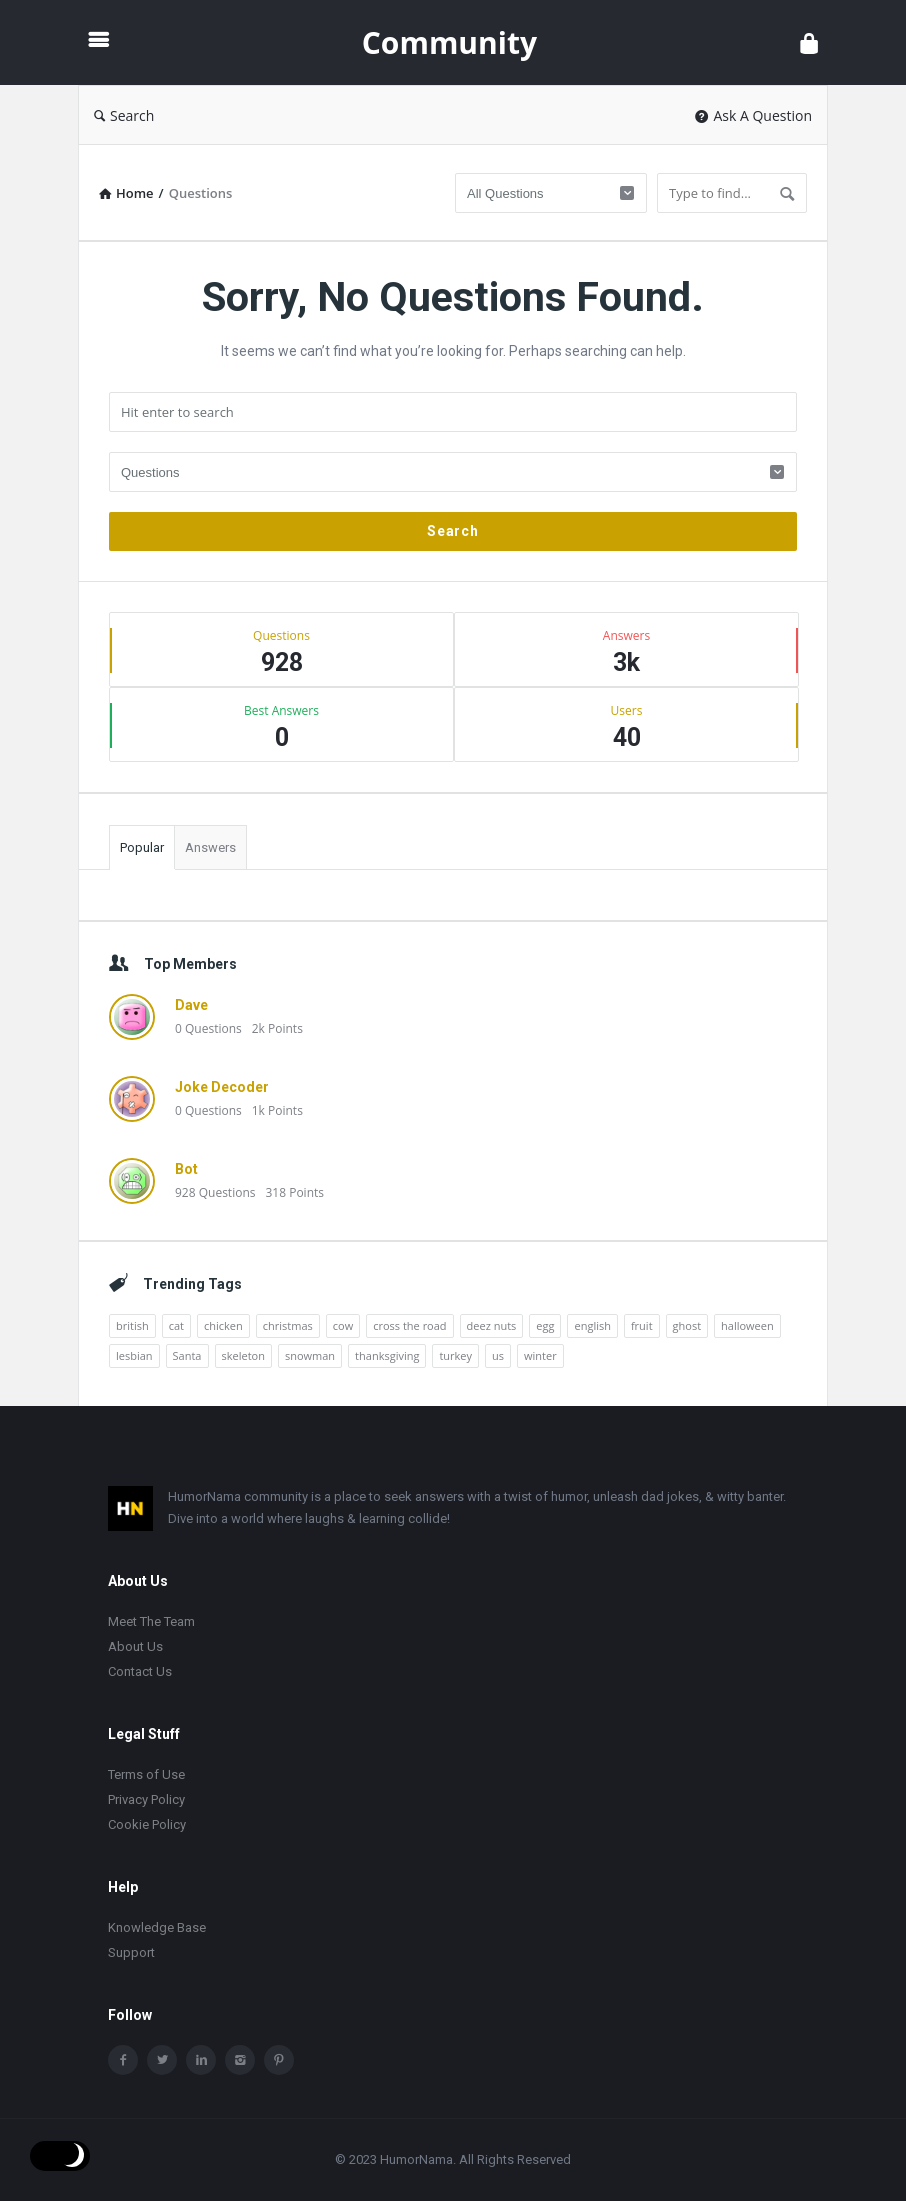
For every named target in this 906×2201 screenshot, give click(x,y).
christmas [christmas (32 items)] (288, 1325)
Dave (191, 1005)
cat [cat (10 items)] (176, 1325)
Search (124, 115)
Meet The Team (151, 1621)
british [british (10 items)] (132, 1325)
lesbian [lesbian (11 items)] (134, 1355)
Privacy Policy (146, 1799)
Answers (210, 847)
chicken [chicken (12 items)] (223, 1325)
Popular (142, 847)
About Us (135, 1646)
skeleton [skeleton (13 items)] (243, 1355)
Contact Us (140, 1671)
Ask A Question (753, 115)
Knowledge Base (157, 1927)
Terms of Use (146, 1774)
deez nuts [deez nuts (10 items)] (492, 1325)
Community (449, 42)
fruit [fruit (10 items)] (642, 1325)
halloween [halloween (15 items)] (747, 1325)
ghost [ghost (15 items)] (687, 1325)
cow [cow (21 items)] (343, 1325)
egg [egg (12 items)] (545, 1325)
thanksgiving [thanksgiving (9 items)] (387, 1355)
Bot (186, 1169)
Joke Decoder (222, 1087)
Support (131, 1952)
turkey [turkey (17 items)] (455, 1355)
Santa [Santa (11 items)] (187, 1355)
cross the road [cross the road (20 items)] (409, 1325)
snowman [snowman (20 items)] (310, 1355)
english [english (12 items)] (592, 1325)
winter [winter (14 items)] (540, 1355)
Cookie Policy (147, 1824)
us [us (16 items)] (498, 1355)
